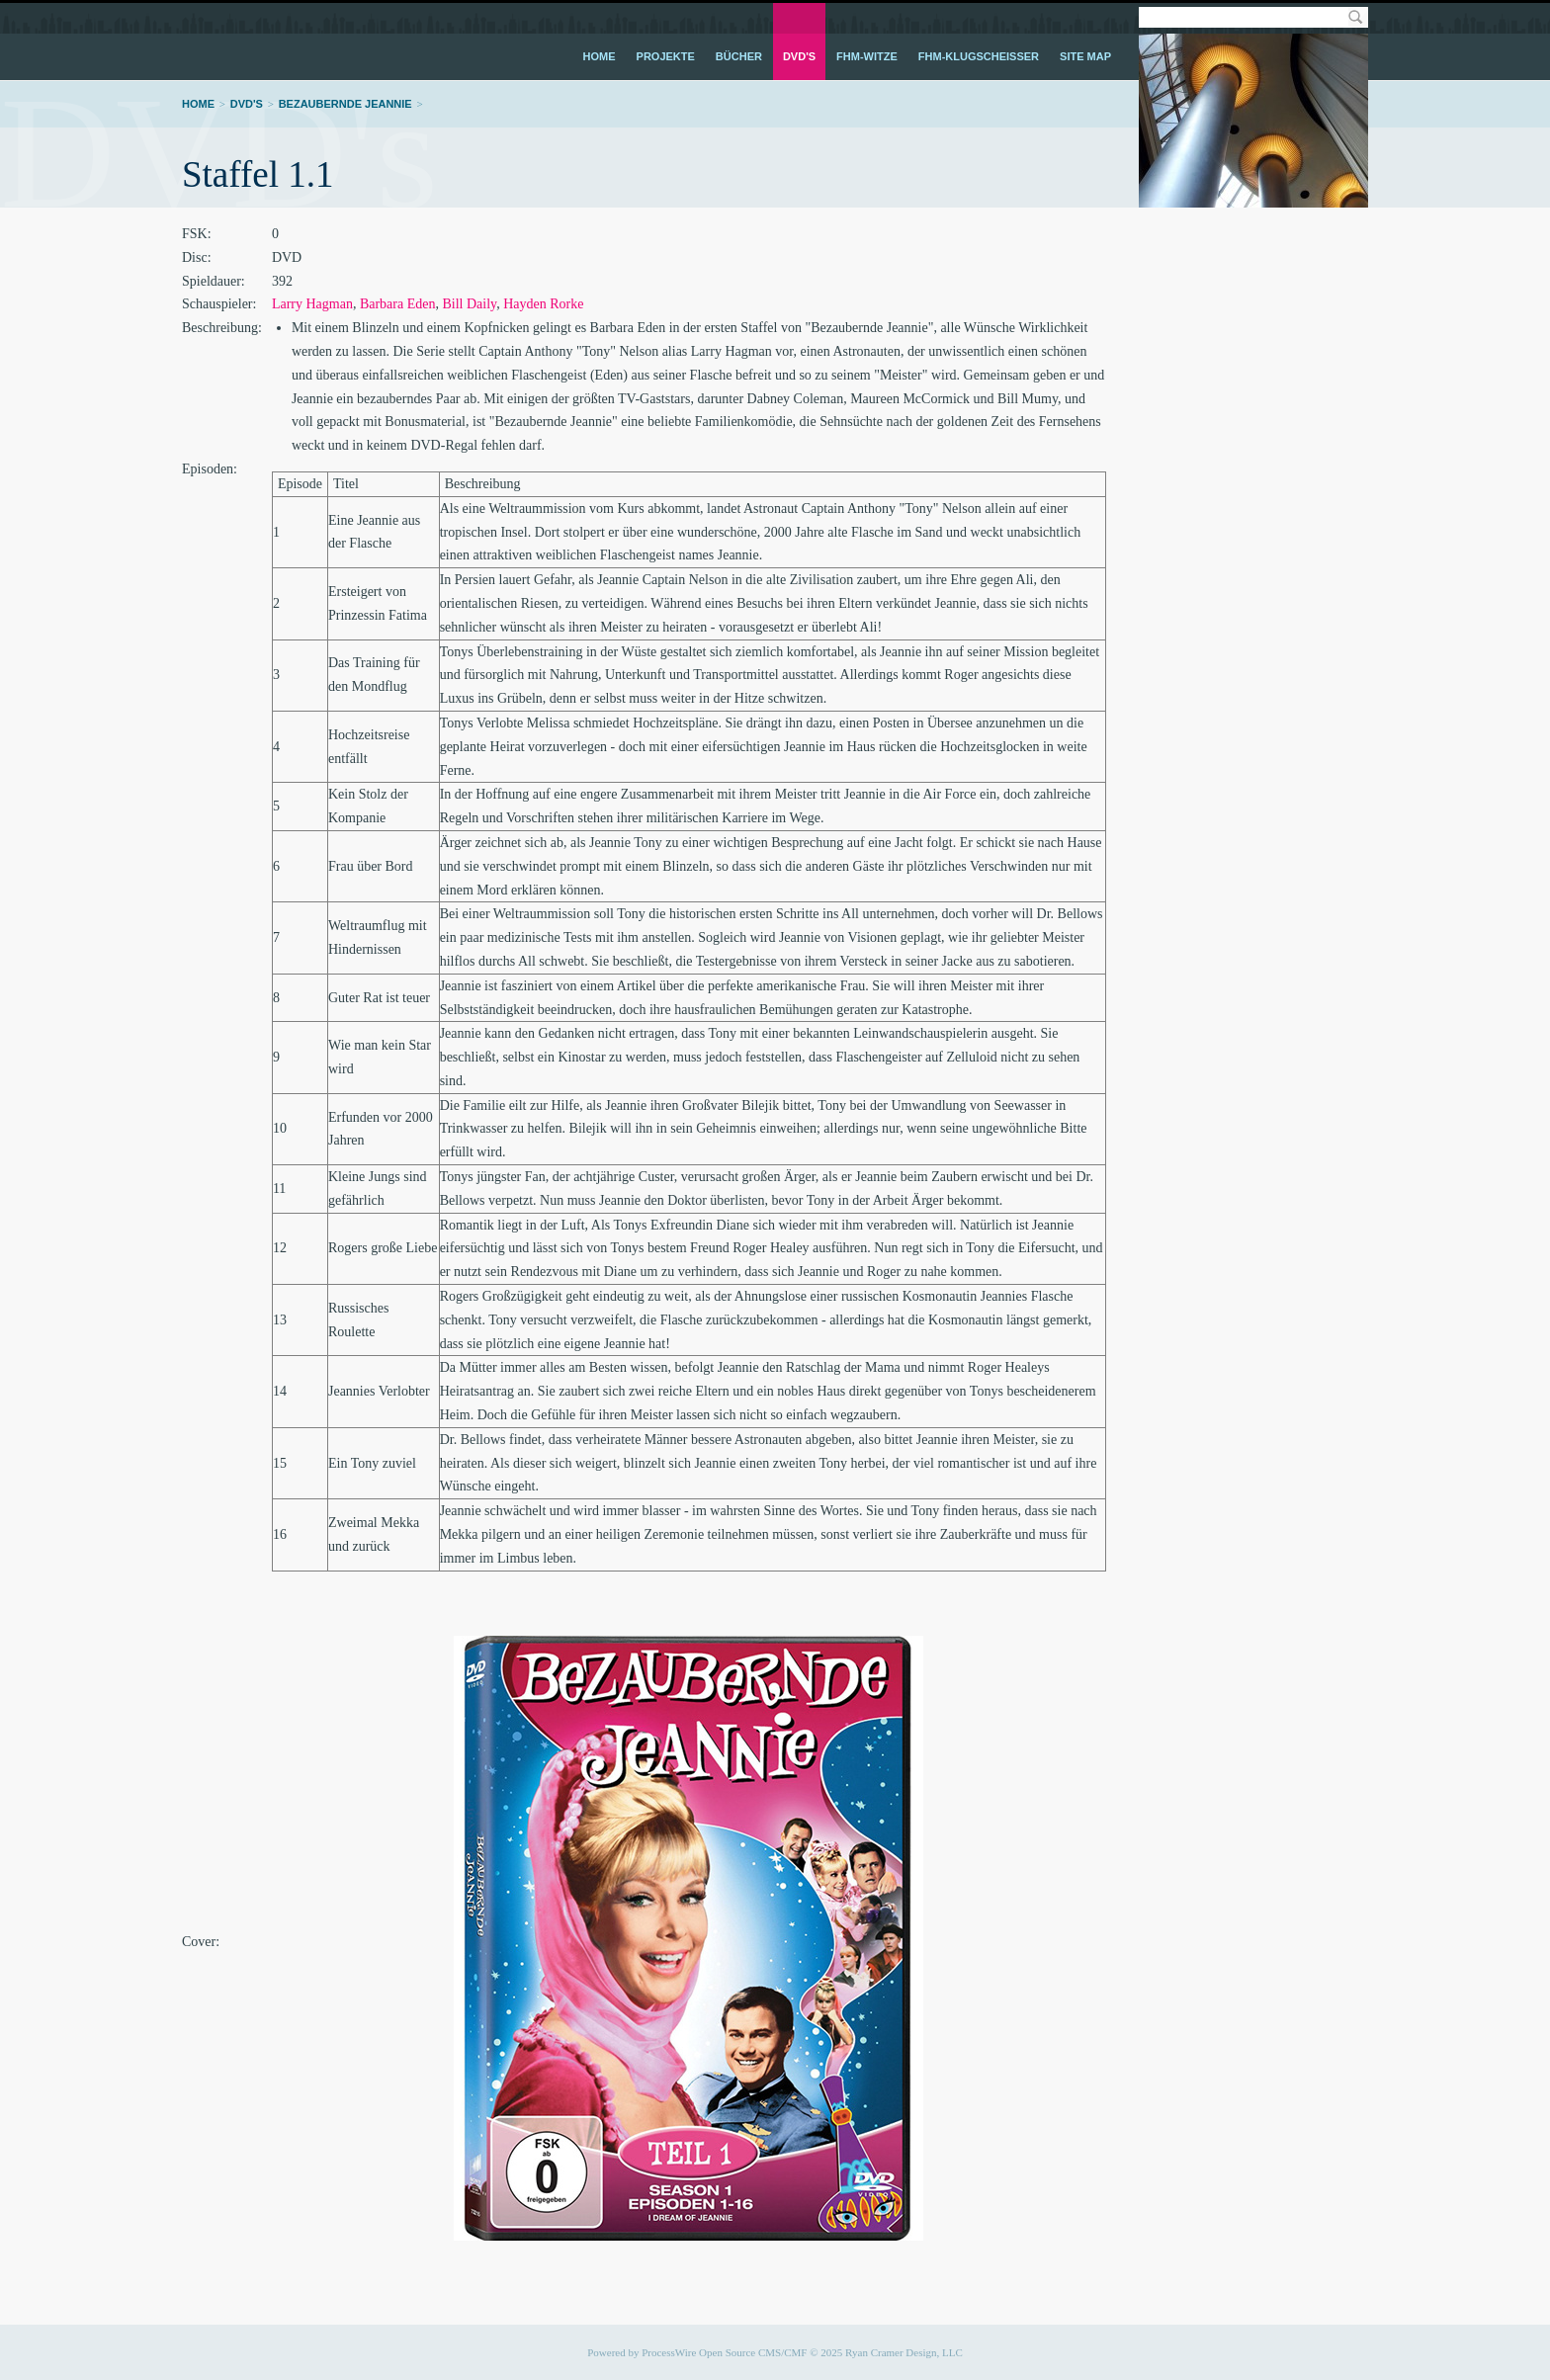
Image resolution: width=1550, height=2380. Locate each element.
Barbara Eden (398, 304)
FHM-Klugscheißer (978, 56)
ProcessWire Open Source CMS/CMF (724, 2352)
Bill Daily (469, 304)
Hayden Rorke (543, 304)
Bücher (739, 56)
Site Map (1085, 56)
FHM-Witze (867, 56)
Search (1354, 17)
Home (599, 56)
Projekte (666, 56)
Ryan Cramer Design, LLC (904, 2352)
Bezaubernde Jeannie (345, 104)
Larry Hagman (312, 304)
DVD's (799, 56)
